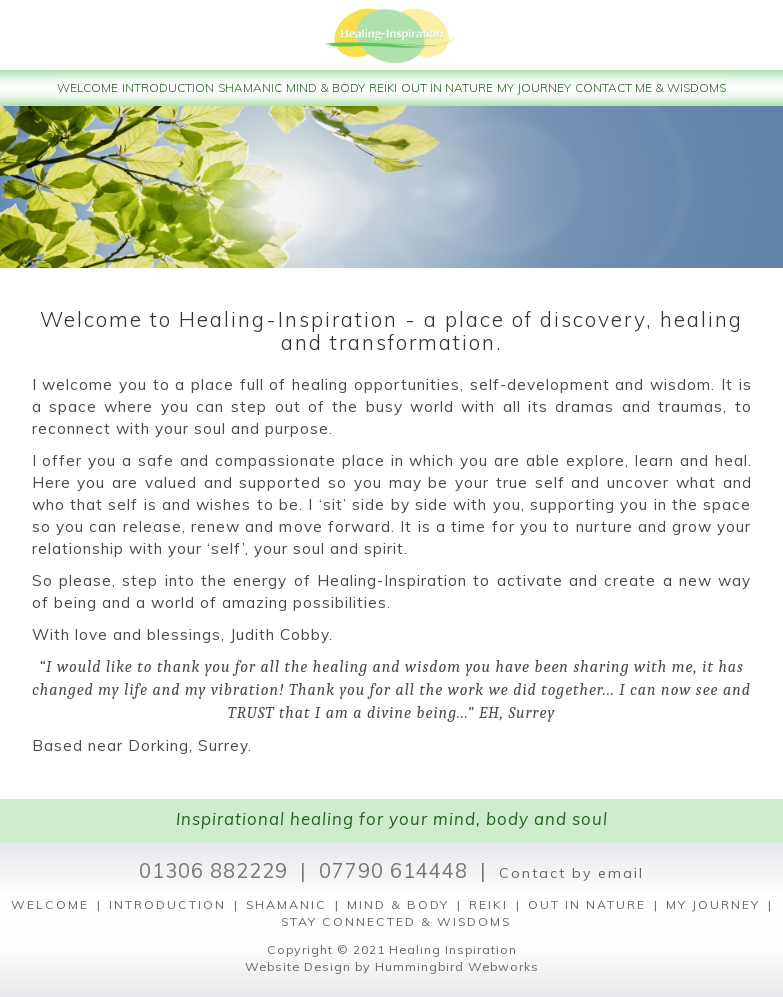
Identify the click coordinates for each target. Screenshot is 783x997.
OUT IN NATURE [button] (447, 87)
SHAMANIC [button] (250, 87)
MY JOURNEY (713, 904)
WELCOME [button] (87, 87)
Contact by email (571, 873)
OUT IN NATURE (587, 904)
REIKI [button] (383, 87)
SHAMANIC (286, 904)
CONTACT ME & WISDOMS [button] (650, 87)
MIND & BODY (398, 904)
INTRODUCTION (167, 904)
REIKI (488, 904)
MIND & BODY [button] (325, 87)
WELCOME (50, 904)
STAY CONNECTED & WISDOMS (396, 921)
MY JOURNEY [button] (534, 87)
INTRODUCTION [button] (168, 87)
